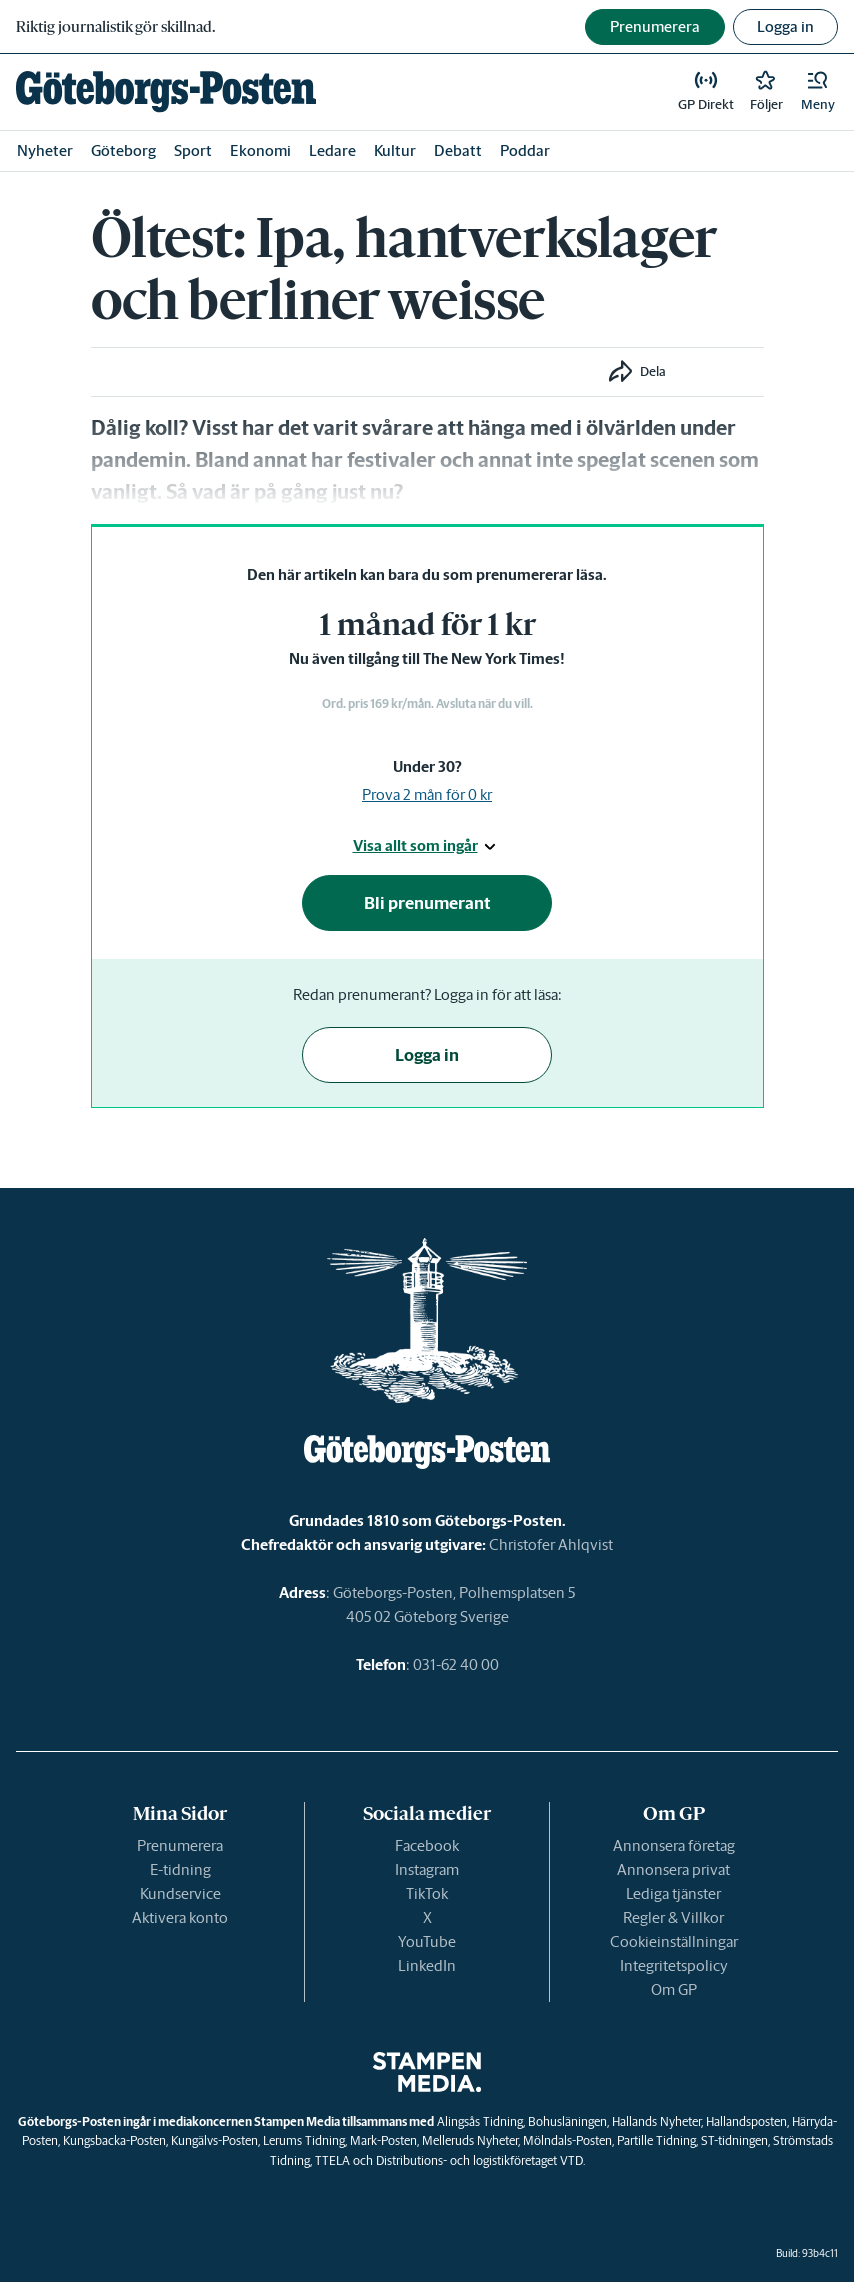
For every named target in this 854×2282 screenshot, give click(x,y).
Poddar (525, 150)
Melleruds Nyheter (470, 2140)
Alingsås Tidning (480, 2121)
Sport (193, 150)
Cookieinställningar (674, 1941)
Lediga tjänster (673, 1893)
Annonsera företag (674, 1845)
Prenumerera (180, 1845)
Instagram (427, 1869)
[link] (166, 91)
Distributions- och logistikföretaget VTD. (480, 2160)
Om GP (674, 1989)
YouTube (427, 1941)
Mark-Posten (383, 2140)
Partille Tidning (656, 2140)
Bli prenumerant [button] (427, 903)
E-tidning (180, 1869)
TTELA (332, 2160)
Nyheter (45, 150)
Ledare (332, 150)
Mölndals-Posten (567, 2140)
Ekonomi (260, 150)
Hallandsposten (746, 2121)
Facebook (427, 1845)
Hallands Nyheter (656, 2121)
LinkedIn (427, 1965)
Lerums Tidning (304, 2140)
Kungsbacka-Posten (114, 2140)
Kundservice (180, 1893)
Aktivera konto (180, 1917)
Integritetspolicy (674, 1965)
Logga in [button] (785, 26)
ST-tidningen (734, 2140)
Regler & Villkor (673, 1917)
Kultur (395, 150)
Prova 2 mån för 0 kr (427, 794)
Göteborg (123, 150)
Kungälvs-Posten (214, 2140)
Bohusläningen (567, 2121)
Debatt (458, 150)
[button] (818, 92)
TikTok (427, 1893)
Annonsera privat (673, 1869)
